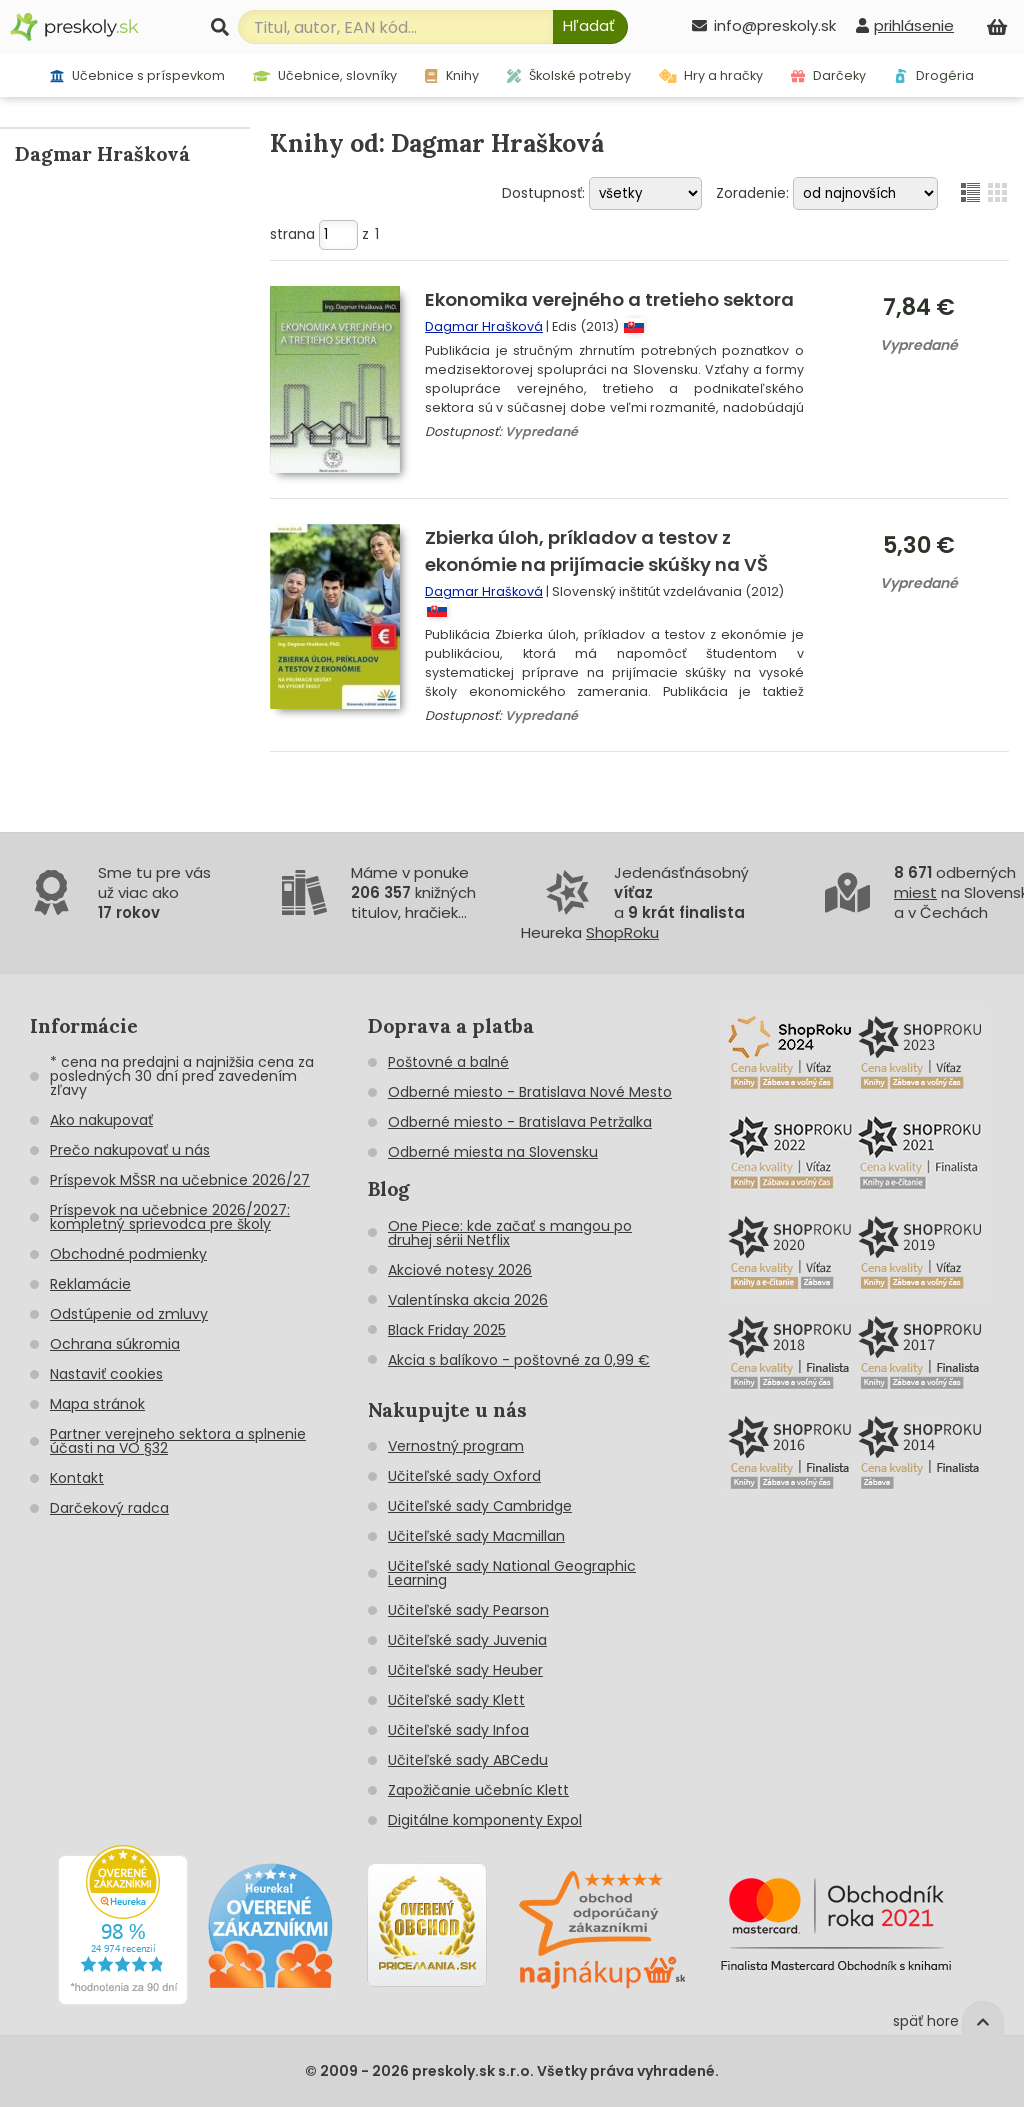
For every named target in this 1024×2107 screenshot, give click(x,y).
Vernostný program (456, 1446)
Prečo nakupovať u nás (130, 1150)
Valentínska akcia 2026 (468, 1300)
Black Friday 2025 (447, 1330)
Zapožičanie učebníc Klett (478, 1790)
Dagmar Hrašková (484, 326)
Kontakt (77, 1478)
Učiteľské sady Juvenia (467, 1640)
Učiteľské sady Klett (456, 1700)
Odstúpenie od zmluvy (129, 1314)
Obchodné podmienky (128, 1254)
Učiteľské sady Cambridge (480, 1506)
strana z (324, 234)
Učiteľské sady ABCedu (468, 1760)
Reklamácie (90, 1284)
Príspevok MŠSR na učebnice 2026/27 (180, 1180)
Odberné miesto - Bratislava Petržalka (520, 1122)
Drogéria (934, 75)
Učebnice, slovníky (325, 75)
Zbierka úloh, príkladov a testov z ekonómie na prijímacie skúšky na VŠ (596, 551)
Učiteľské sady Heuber (465, 1670)
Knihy (451, 75)
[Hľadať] (590, 27)
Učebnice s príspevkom (137, 75)
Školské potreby (569, 75)
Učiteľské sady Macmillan (476, 1536)
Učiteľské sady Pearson (468, 1610)
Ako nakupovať (101, 1120)
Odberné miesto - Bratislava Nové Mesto (530, 1092)
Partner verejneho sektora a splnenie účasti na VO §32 (178, 1441)
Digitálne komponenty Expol (485, 1820)
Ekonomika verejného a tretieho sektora (609, 299)
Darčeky (828, 75)
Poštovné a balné (448, 1062)
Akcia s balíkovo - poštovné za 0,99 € (519, 1360)
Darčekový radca (109, 1508)
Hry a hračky (711, 75)
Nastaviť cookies (106, 1374)
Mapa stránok (97, 1404)
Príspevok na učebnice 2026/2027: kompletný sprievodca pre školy (170, 1217)
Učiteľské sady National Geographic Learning (512, 1573)
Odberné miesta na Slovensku (493, 1152)
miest (915, 892)
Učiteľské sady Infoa (458, 1730)
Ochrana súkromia (115, 1344)
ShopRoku (622, 932)
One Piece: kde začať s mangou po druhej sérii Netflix (510, 1233)
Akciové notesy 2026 (460, 1270)
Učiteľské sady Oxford (464, 1476)
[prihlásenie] (905, 25)
